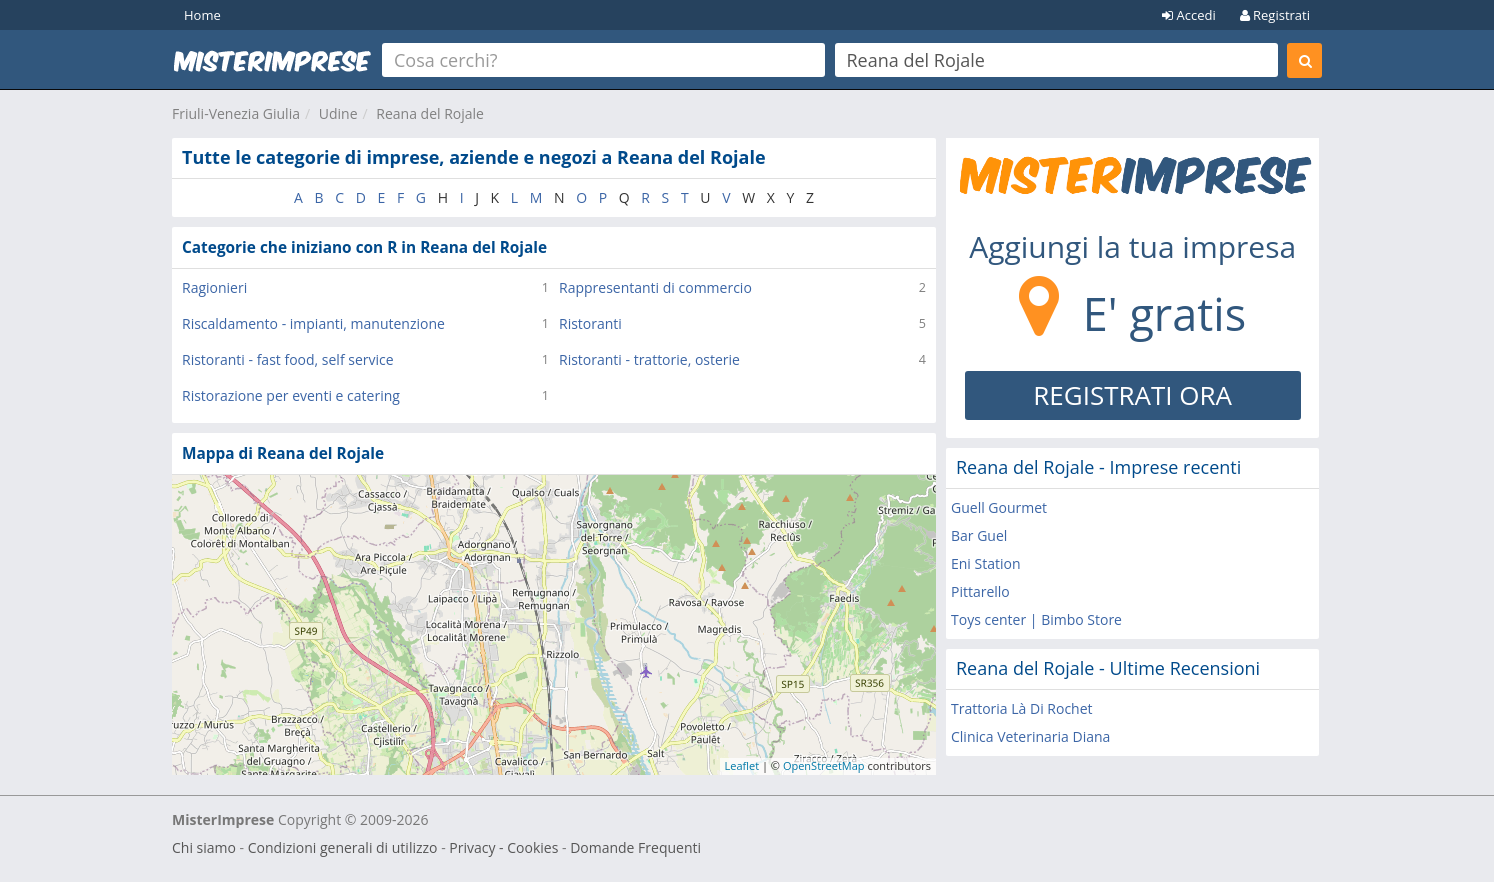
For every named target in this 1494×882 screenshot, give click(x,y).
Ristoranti (590, 323)
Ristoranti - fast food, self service (288, 359)
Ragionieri (214, 287)
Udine (338, 113)
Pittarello (980, 591)
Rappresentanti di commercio (655, 287)
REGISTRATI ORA (1132, 395)
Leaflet (742, 765)
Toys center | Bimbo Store (1036, 619)
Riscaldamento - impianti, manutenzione (313, 323)
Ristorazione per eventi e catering (291, 395)
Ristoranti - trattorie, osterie (649, 359)
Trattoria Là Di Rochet (1022, 708)
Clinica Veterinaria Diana (1030, 736)
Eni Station (986, 563)
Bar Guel (979, 535)
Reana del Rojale (430, 113)
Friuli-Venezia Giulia (236, 113)
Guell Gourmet (999, 507)
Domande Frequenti (635, 847)
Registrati (1275, 15)
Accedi (1189, 15)
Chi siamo (204, 847)
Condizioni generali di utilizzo (343, 847)
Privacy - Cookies (503, 847)
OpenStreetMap (824, 765)
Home (202, 15)
